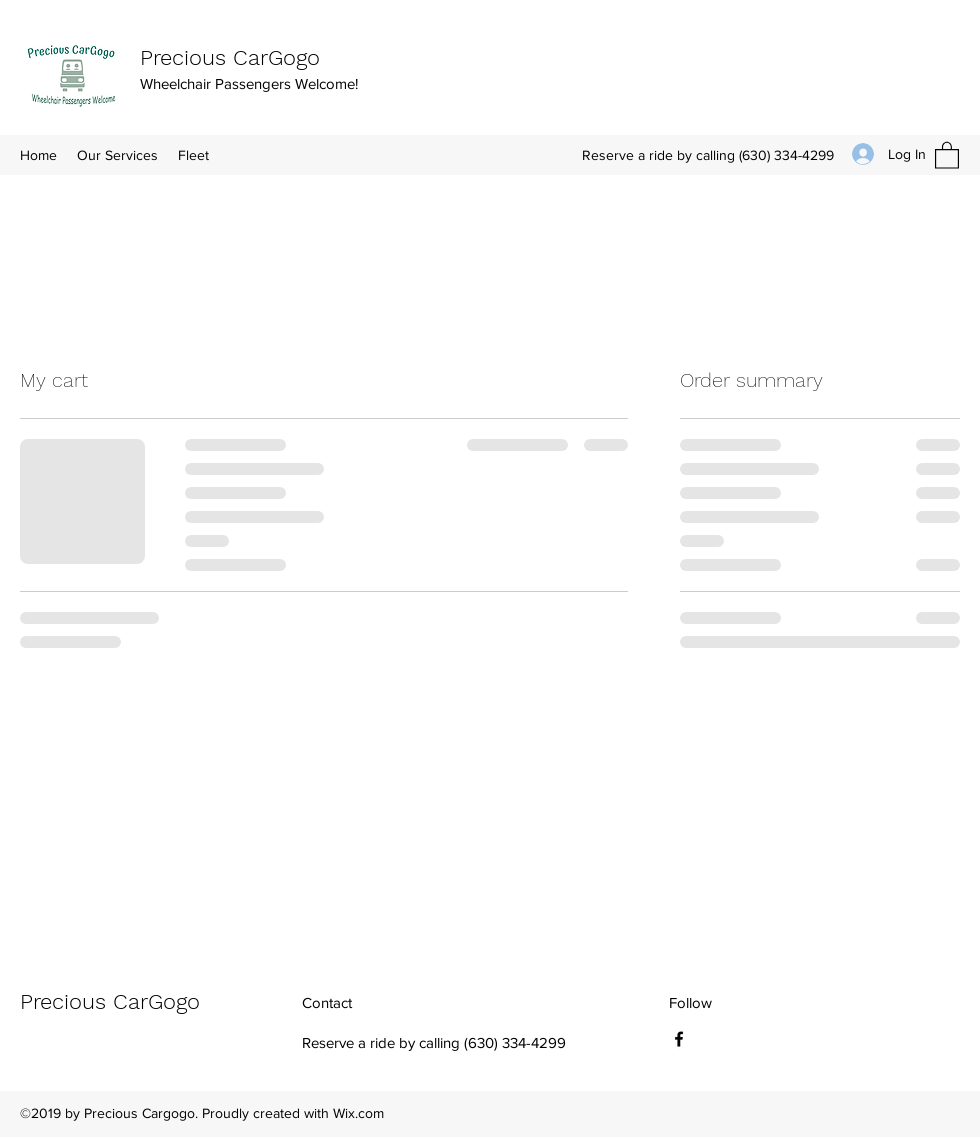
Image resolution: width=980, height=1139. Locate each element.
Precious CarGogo (230, 57)
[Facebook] (679, 1039)
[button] (947, 154)
